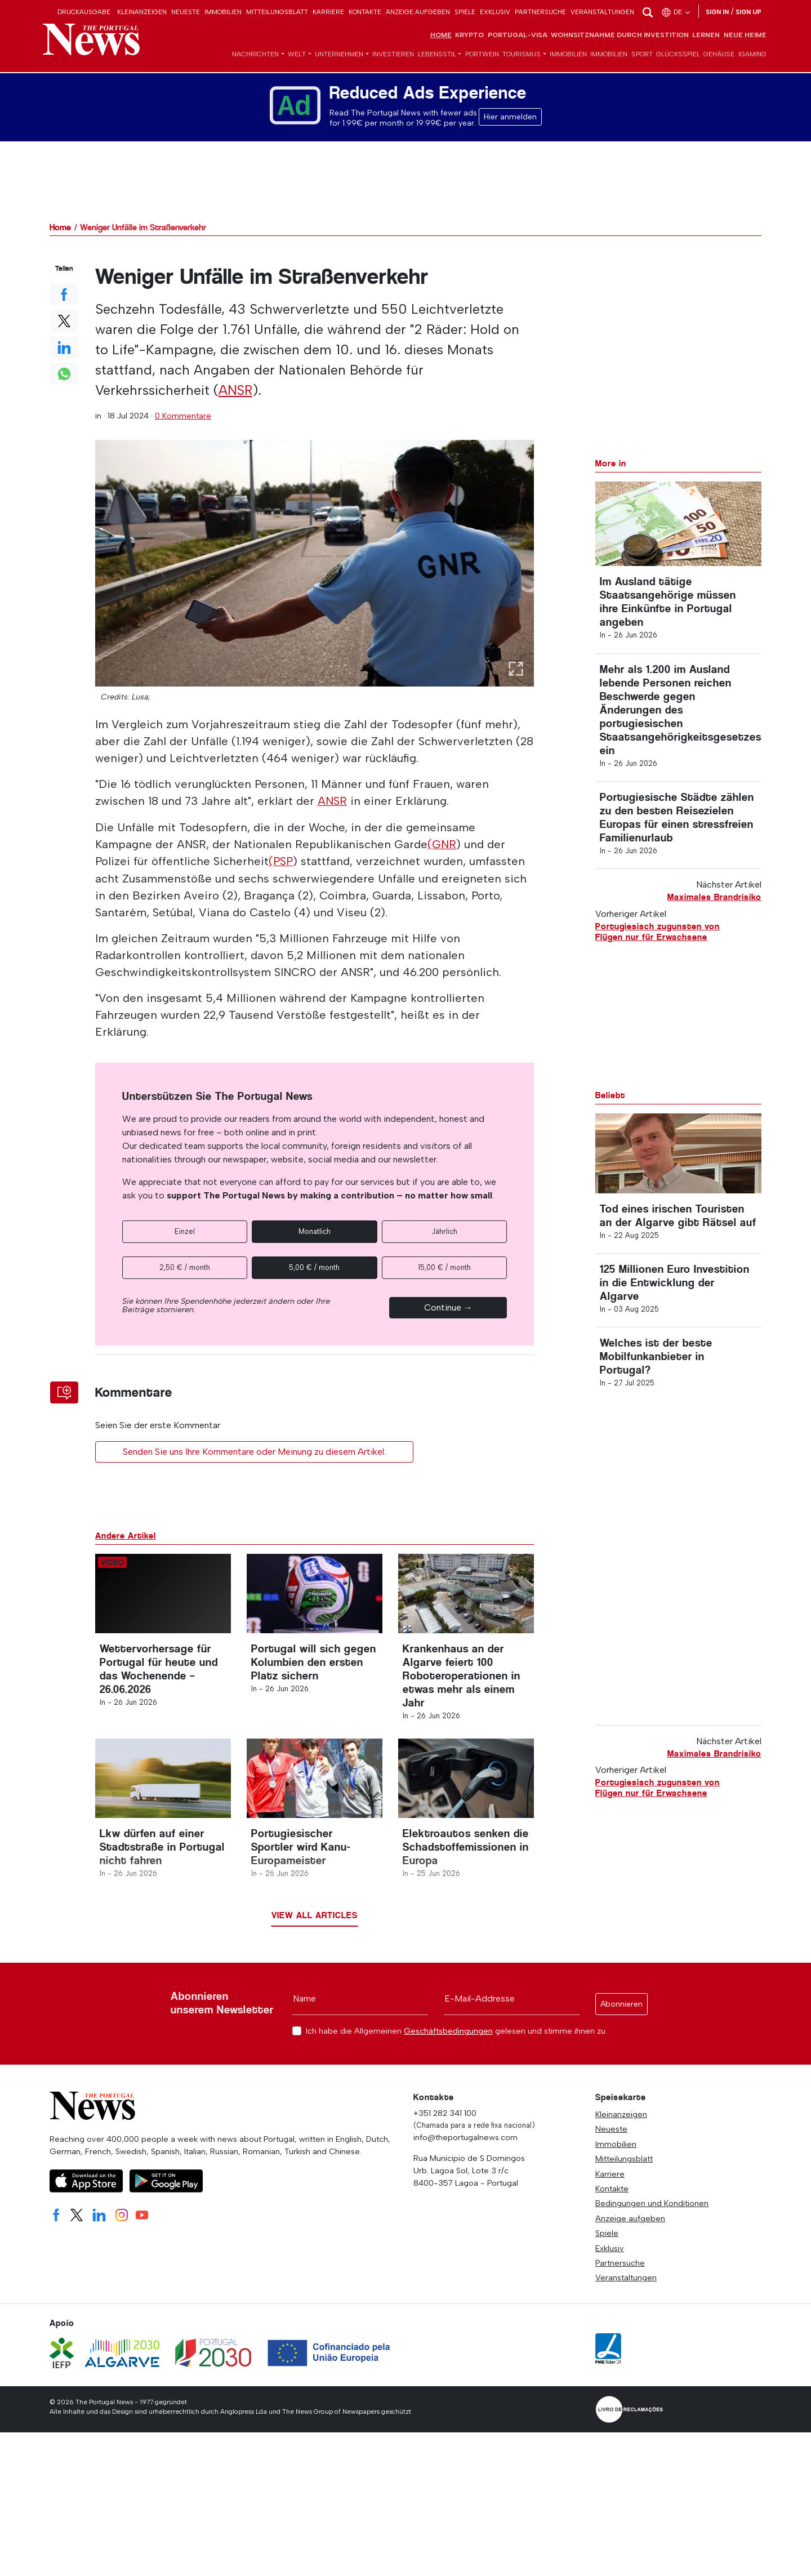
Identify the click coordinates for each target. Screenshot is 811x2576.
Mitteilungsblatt (277, 12)
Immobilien (223, 12)
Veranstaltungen (602, 12)
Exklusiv (495, 12)
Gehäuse (718, 55)
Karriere (328, 12)
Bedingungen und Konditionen (651, 2213)
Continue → (448, 1307)
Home (441, 36)
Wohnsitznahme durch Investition (620, 36)
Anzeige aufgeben (418, 12)
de (676, 12)
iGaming (752, 55)
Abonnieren (621, 2013)
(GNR (441, 845)
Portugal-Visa (517, 36)
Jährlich (444, 1231)
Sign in (717, 12)
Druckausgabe (83, 12)
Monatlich (314, 1231)
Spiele (464, 12)
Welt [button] (297, 55)
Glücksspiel (678, 55)
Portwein (482, 55)
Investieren (393, 55)
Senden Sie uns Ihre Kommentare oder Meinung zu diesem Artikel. (254, 1451)
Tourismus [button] (521, 55)
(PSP (281, 861)
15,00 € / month (444, 1267)
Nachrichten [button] (255, 55)
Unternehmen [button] (339, 55)
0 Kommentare (183, 416)
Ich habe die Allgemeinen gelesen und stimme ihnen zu (455, 2040)
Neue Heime (745, 36)
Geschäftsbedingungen (448, 2040)
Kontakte (365, 12)
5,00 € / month (314, 1267)
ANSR (236, 391)
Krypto (469, 36)
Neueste (185, 12)
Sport (642, 55)
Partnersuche (540, 12)
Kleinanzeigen (142, 12)
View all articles (314, 1924)
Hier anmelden (510, 118)
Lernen (706, 36)
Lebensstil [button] (437, 55)
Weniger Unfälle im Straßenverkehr (143, 228)
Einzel (185, 1231)
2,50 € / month (184, 1267)
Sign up (748, 12)
